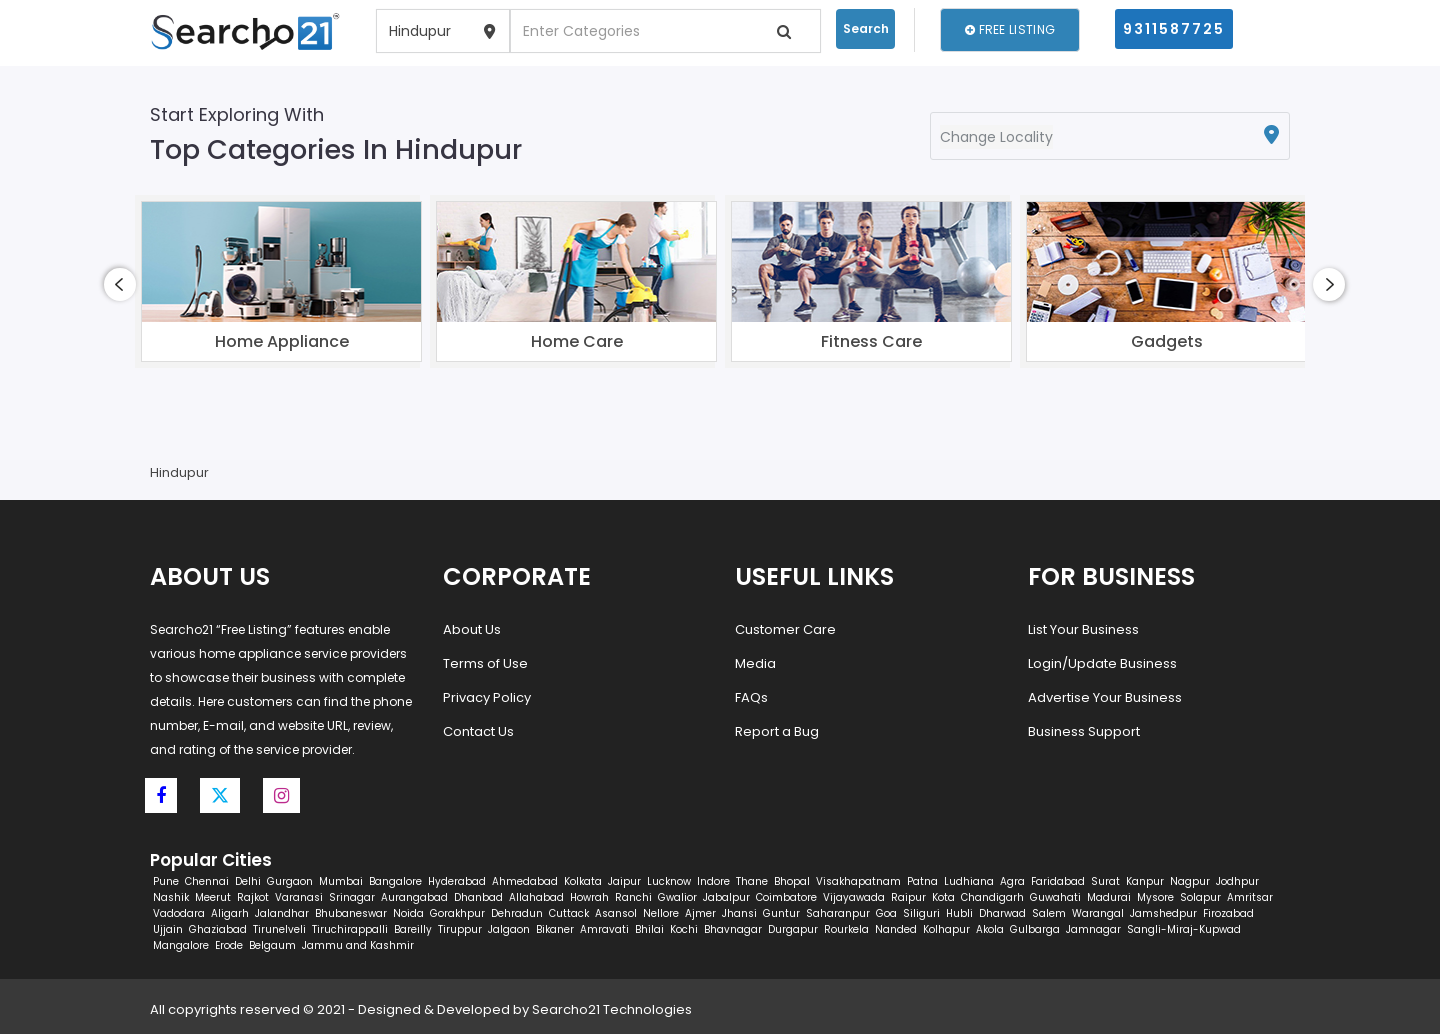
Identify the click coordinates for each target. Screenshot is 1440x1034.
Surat (1105, 881)
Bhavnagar (733, 929)
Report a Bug (777, 731)
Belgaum (272, 945)
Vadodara (179, 913)
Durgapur (793, 929)
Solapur (1200, 897)
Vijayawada (854, 897)
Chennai (207, 881)
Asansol (616, 913)
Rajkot (253, 897)
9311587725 (1174, 29)
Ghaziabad (218, 929)
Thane (752, 881)
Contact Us (478, 731)
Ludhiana (969, 881)
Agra (1012, 881)
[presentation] (120, 284)
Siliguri (921, 913)
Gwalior (677, 897)
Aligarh (230, 913)
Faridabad (1058, 881)
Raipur (908, 897)
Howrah (589, 897)
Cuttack (569, 913)
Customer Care (785, 629)
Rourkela (846, 929)
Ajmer (700, 913)
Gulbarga (1035, 929)
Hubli (959, 913)
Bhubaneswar (351, 913)
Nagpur (1190, 881)
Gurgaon (290, 881)
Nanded (896, 929)
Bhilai (649, 929)
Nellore (661, 913)
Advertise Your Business (1105, 697)
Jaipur (624, 881)
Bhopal (792, 881)
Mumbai (341, 881)
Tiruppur (460, 929)
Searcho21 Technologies (612, 1009)
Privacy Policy (487, 697)
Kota (943, 897)
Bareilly (413, 929)
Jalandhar (282, 913)
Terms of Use (485, 663)
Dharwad (1002, 913)
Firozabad (1228, 913)
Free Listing (1010, 29)
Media (755, 663)
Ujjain (168, 929)
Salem (1049, 913)
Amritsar (1250, 897)
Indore (713, 881)
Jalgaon (509, 929)
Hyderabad (457, 881)
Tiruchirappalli (350, 929)
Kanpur (1145, 881)
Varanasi (299, 897)
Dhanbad (478, 897)
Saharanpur (838, 913)
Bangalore (395, 881)
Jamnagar (1093, 929)
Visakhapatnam (858, 881)
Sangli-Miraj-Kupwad (1184, 929)
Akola (990, 929)
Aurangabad (414, 897)
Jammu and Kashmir (358, 945)
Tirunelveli (279, 929)
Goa (886, 913)
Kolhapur (946, 929)
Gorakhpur (457, 913)
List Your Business (1083, 629)
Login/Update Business (1102, 663)
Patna (922, 881)
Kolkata (583, 881)
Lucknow (669, 881)
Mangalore (181, 945)
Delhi (248, 881)
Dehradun (517, 913)
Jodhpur (1237, 881)
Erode (229, 945)
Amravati (604, 929)
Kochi (684, 929)
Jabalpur (726, 897)
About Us (472, 629)
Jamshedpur (1163, 913)
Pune (166, 881)
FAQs (751, 697)
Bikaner (555, 929)
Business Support (1084, 731)
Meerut (213, 897)
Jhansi (739, 913)
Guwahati (1055, 897)
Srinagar (352, 897)
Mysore (1155, 897)
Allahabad (536, 897)
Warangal (1098, 913)
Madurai (1109, 897)
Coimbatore (786, 897)
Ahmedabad (525, 881)
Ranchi (633, 897)
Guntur (781, 913)
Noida (408, 913)
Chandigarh (992, 897)
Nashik (171, 897)
